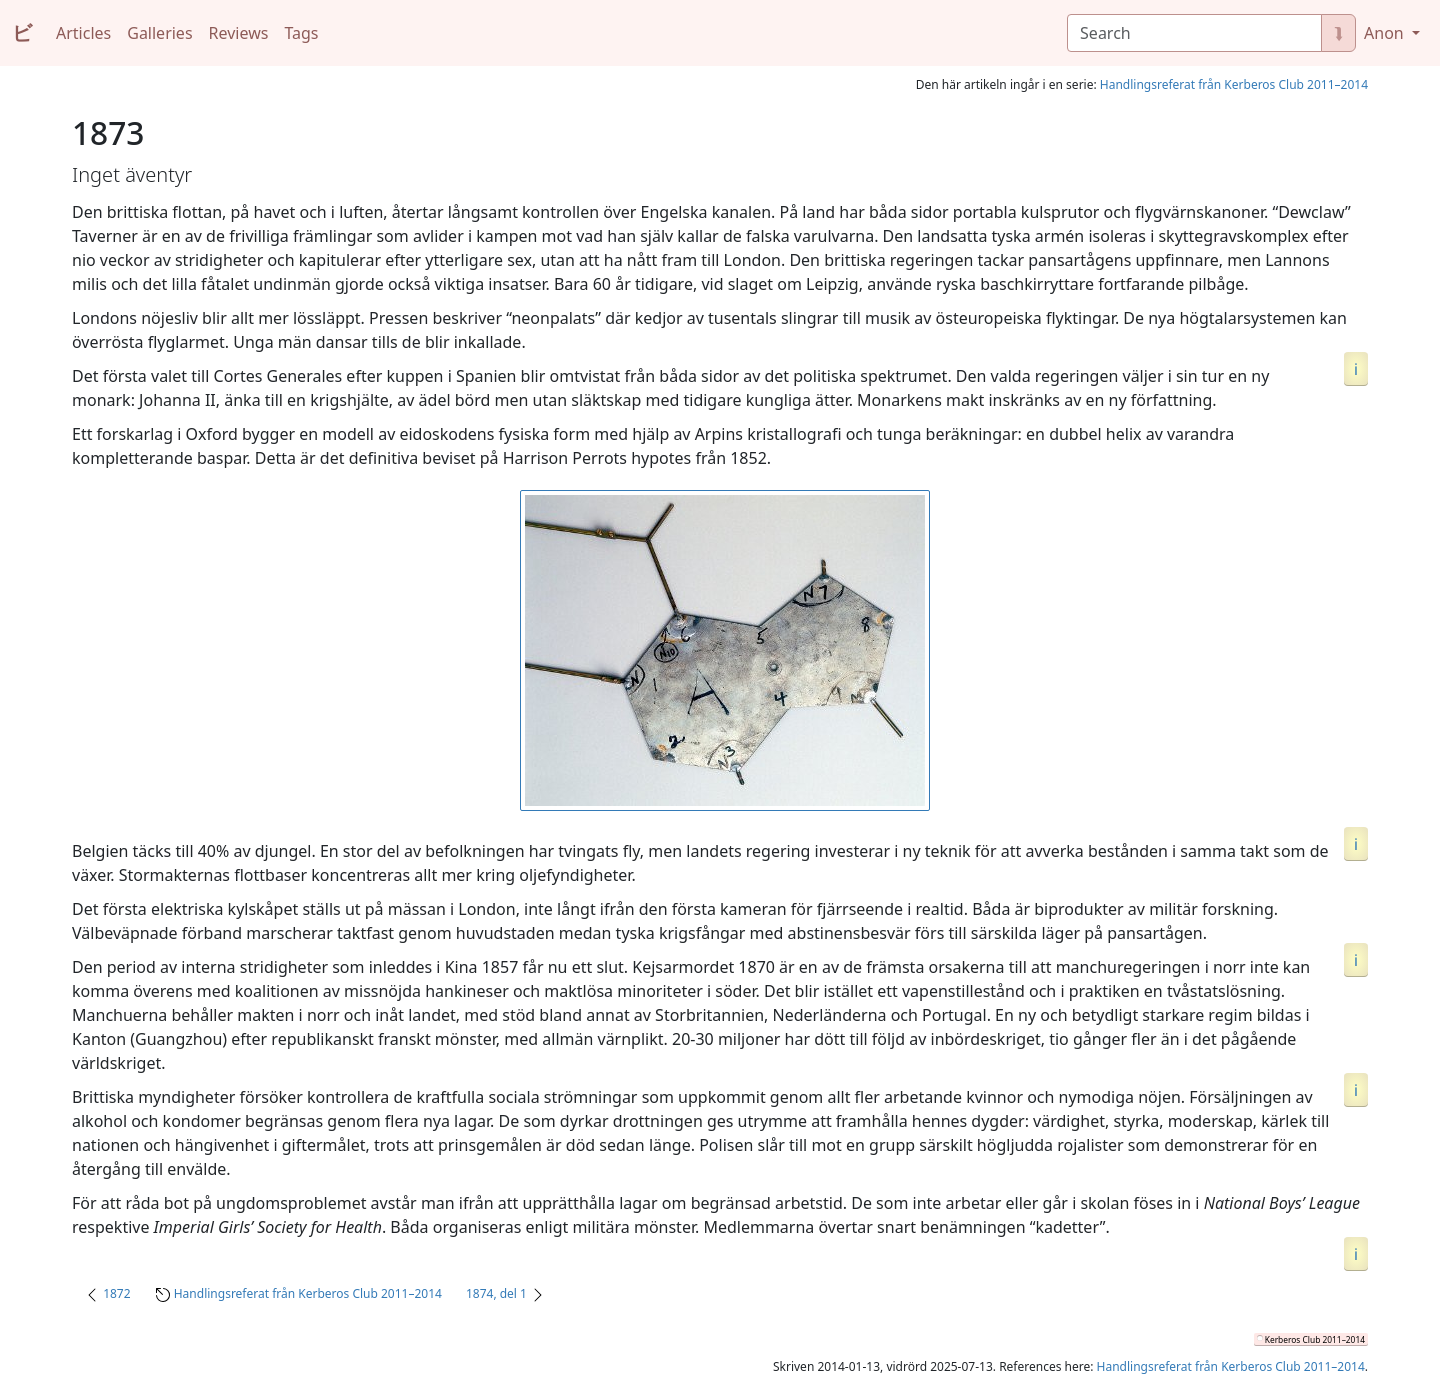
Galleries (159, 33)
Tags (301, 33)
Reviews (239, 33)
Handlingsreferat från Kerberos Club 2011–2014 (1234, 84)
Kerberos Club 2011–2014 (1315, 1339)
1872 (116, 1293)
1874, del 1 (496, 1293)
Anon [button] (1386, 33)
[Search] (1194, 33)
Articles (83, 33)
